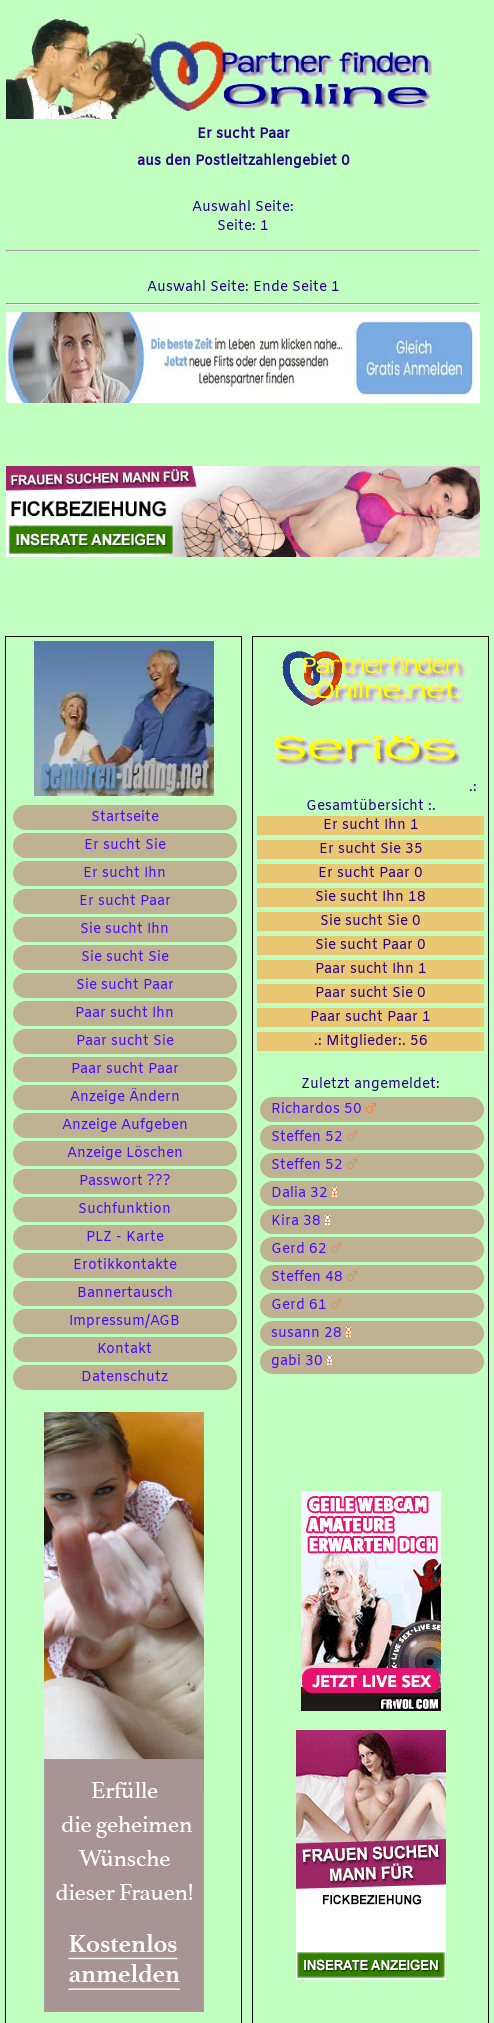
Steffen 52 (310, 1137)
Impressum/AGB (124, 1321)
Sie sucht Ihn (124, 929)
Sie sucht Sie (125, 957)
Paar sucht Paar (125, 1069)
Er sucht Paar (125, 901)
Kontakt (124, 1349)
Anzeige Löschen (125, 1153)
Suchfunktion (124, 1209)
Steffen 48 (310, 1277)
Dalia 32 (300, 1193)
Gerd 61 (302, 1305)
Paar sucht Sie (125, 1041)
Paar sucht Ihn (124, 1013)
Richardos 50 (319, 1109)
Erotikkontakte (125, 1265)
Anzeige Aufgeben (125, 1125)
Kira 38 (296, 1221)
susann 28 (307, 1333)
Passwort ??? (125, 1181)
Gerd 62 (302, 1249)
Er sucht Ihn (124, 873)
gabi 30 (297, 1361)
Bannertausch (125, 1293)
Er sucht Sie (125, 845)
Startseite (125, 817)
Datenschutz (124, 1377)
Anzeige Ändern (125, 1097)
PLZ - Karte (125, 1237)
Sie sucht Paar (125, 985)
